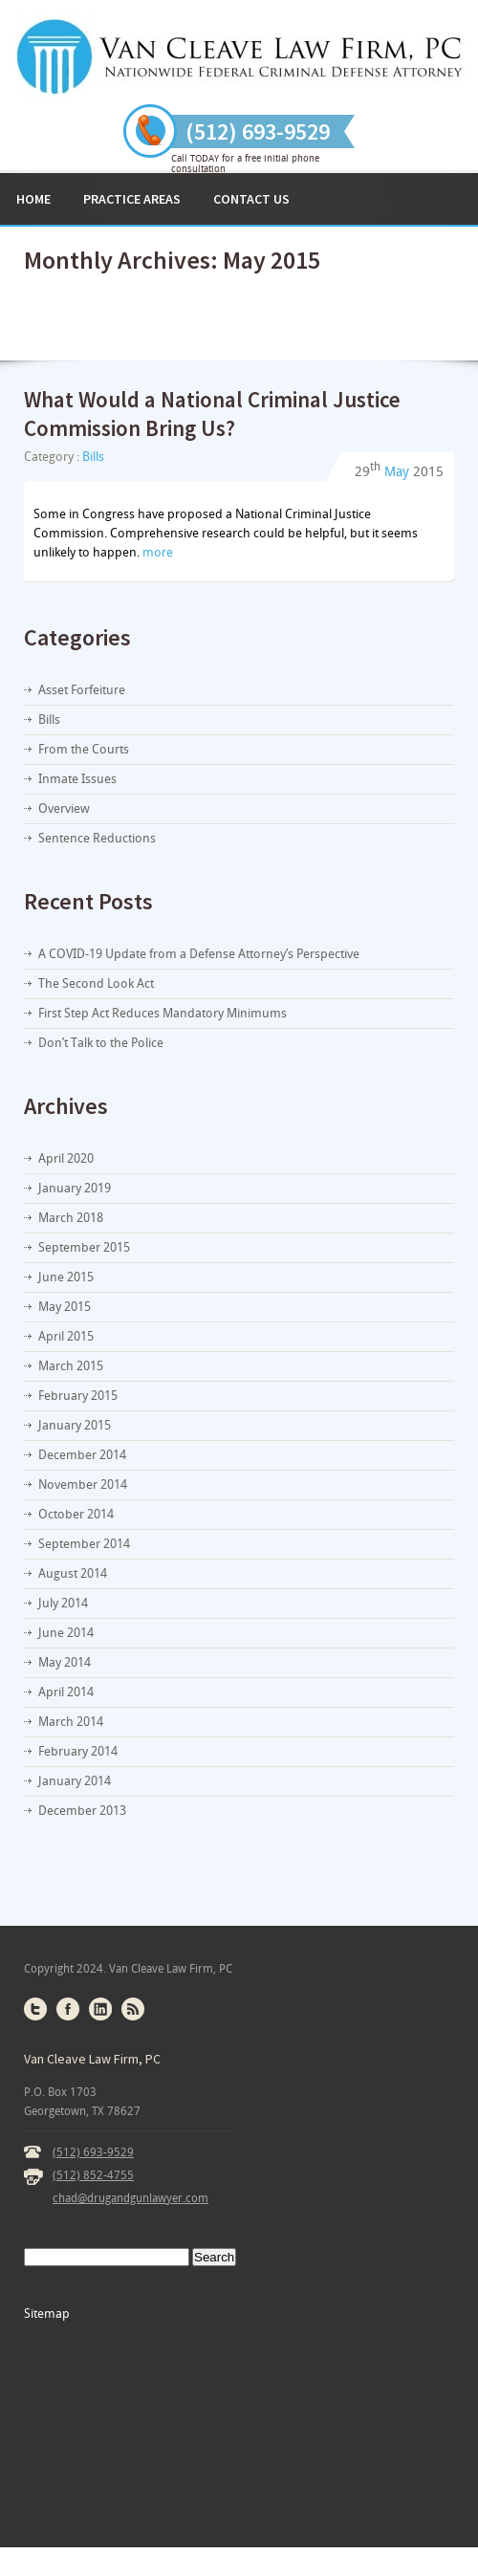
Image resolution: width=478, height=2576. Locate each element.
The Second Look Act (96, 983)
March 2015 (70, 1366)
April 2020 (66, 1158)
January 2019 (74, 1188)
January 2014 (74, 1781)
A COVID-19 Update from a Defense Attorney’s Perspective (198, 954)
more (157, 552)
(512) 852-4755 (93, 2175)
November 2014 (82, 1484)
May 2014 (64, 1662)
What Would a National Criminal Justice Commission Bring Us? (212, 413)
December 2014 (82, 1455)
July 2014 (63, 1603)
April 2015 (66, 1336)
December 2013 (82, 1810)
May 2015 (64, 1306)
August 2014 (72, 1573)
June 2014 (66, 1633)
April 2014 (66, 1692)
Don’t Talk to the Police (100, 1043)
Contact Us (251, 198)
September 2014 (84, 1544)
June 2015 (66, 1277)
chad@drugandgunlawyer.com (130, 2198)
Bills (93, 456)
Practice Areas (132, 198)
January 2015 (74, 1425)
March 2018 (70, 1218)
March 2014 (70, 1721)
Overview (64, 808)
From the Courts (83, 749)
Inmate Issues (77, 779)
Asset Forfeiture (81, 690)
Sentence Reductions (97, 838)
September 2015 (84, 1247)
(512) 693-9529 (93, 2152)
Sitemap (47, 2313)
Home (33, 198)
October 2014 (76, 1514)
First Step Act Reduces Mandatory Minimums (162, 1013)
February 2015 (78, 1395)
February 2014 (78, 1751)
